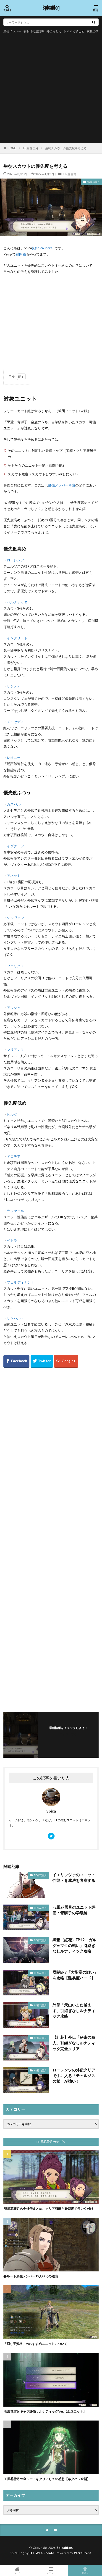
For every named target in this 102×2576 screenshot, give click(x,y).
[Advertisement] (51, 88)
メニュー (51, 2570)
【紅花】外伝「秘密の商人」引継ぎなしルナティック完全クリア (73, 2043)
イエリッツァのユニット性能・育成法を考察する (73, 1878)
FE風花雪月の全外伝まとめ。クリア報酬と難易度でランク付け (48, 2208)
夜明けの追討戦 (34, 31)
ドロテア (14, 1156)
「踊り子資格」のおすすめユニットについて (35, 2344)
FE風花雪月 (30, 148)
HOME (12, 148)
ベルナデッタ (17, 602)
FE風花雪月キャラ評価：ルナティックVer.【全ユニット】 (44, 2411)
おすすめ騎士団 (74, 31)
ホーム (17, 2570)
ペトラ (12, 1240)
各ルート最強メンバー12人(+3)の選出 (30, 2276)
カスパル (14, 804)
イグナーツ (15, 846)
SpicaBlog (51, 8)
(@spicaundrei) (43, 248)
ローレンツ (15, 560)
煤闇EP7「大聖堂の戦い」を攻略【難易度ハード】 (75, 1975)
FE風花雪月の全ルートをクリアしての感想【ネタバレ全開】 (46, 2479)
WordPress (83, 2553)
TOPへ (85, 2570)
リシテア (14, 686)
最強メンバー (12, 31)
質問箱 (21, 254)
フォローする (68, 1734)
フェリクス (15, 966)
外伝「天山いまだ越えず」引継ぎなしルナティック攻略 (73, 2011)
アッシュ (14, 1007)
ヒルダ (12, 1114)
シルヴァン (15, 918)
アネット (14, 876)
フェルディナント (20, 1282)
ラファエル (15, 1211)
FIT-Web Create (41, 2553)
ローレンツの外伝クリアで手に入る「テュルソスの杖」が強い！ (73, 2076)
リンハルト (15, 1318)
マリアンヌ (15, 1049)
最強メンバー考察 (61, 485)
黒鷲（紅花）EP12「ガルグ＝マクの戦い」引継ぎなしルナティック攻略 (74, 1946)
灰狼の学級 (94, 31)
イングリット (17, 638)
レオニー (14, 757)
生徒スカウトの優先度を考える (66, 148)
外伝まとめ (54, 31)
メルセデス (15, 722)
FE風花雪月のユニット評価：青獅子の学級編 (73, 1910)
